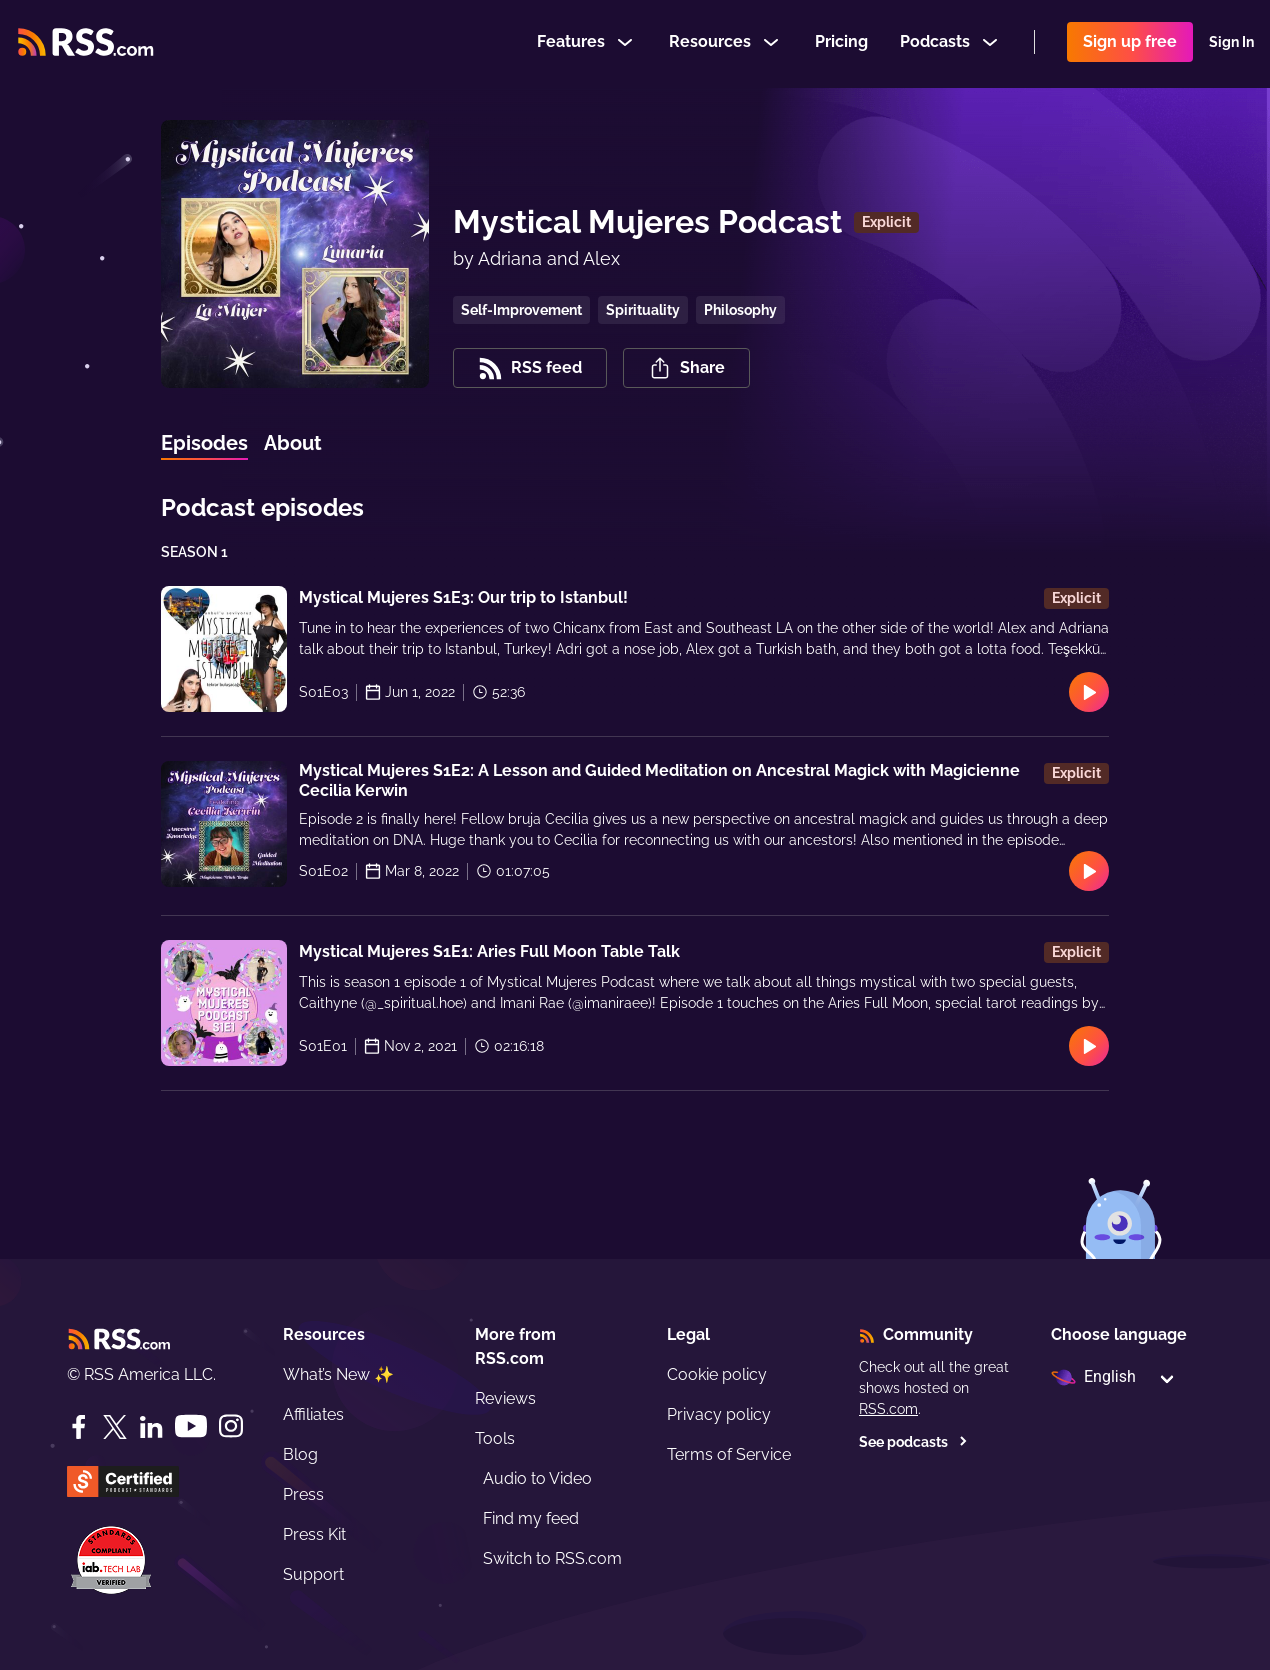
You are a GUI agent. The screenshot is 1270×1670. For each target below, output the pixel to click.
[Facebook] (79, 1427)
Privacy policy (719, 1414)
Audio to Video (537, 1478)
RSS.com (888, 1409)
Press (303, 1494)
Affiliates (313, 1414)
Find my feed (531, 1518)
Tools (495, 1438)
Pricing (841, 43)
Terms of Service (729, 1454)
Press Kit (314, 1534)
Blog (300, 1454)
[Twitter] (115, 1427)
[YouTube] (191, 1426)
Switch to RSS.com (552, 1558)
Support (313, 1574)
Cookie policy (717, 1374)
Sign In (1231, 44)
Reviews (505, 1398)
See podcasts (913, 1442)
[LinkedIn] (151, 1427)
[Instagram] (231, 1426)
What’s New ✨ (338, 1374)
